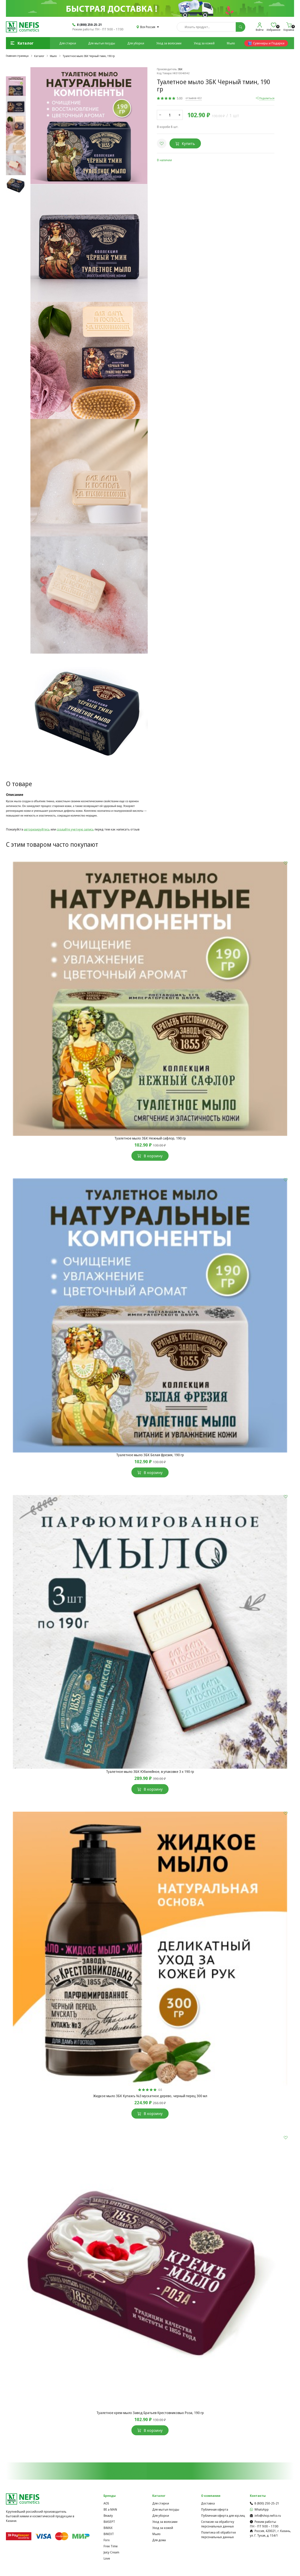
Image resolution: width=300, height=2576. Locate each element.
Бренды (110, 2496)
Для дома (159, 2540)
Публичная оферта (214, 2509)
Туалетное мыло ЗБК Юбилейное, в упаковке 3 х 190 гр (150, 1771)
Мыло (231, 43)
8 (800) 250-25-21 (264, 2503)
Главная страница (17, 56)
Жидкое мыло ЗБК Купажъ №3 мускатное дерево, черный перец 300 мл (150, 2095)
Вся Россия (147, 27)
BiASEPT (109, 2522)
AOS (106, 2503)
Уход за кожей (204, 43)
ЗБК (180, 69)
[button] (28, 43)
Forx (107, 2540)
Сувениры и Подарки (266, 43)
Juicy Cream (111, 2552)
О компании (210, 2496)
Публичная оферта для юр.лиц (223, 2515)
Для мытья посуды (101, 43)
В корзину (150, 1155)
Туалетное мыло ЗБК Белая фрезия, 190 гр (150, 1454)
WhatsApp (259, 2509)
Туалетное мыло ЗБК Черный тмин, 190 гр (89, 56)
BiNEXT (109, 2534)
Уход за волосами (168, 43)
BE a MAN (110, 2509)
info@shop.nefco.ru (265, 2515)
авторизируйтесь (37, 829)
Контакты (258, 2496)
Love (107, 2558)
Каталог (39, 56)
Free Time (111, 2546)
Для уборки (135, 43)
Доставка (208, 2503)
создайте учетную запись (75, 829)
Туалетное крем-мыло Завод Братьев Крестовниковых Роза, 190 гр (150, 2412)
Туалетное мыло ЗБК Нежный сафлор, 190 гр (150, 1138)
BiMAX (108, 2528)
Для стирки (67, 43)
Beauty (108, 2515)
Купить (185, 143)
